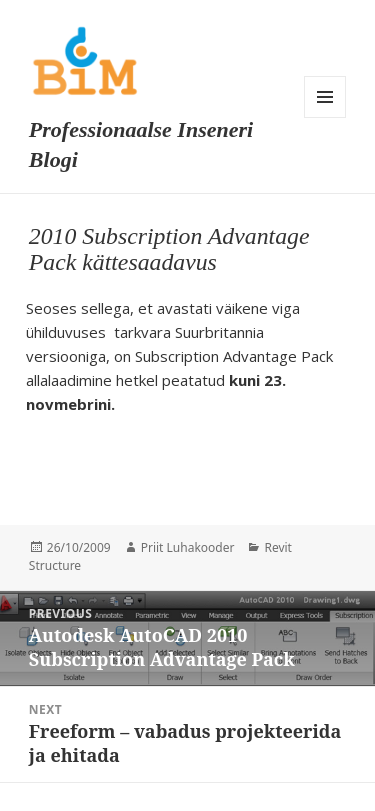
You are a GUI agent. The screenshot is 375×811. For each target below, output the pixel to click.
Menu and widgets (325, 97)
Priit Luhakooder (188, 547)
